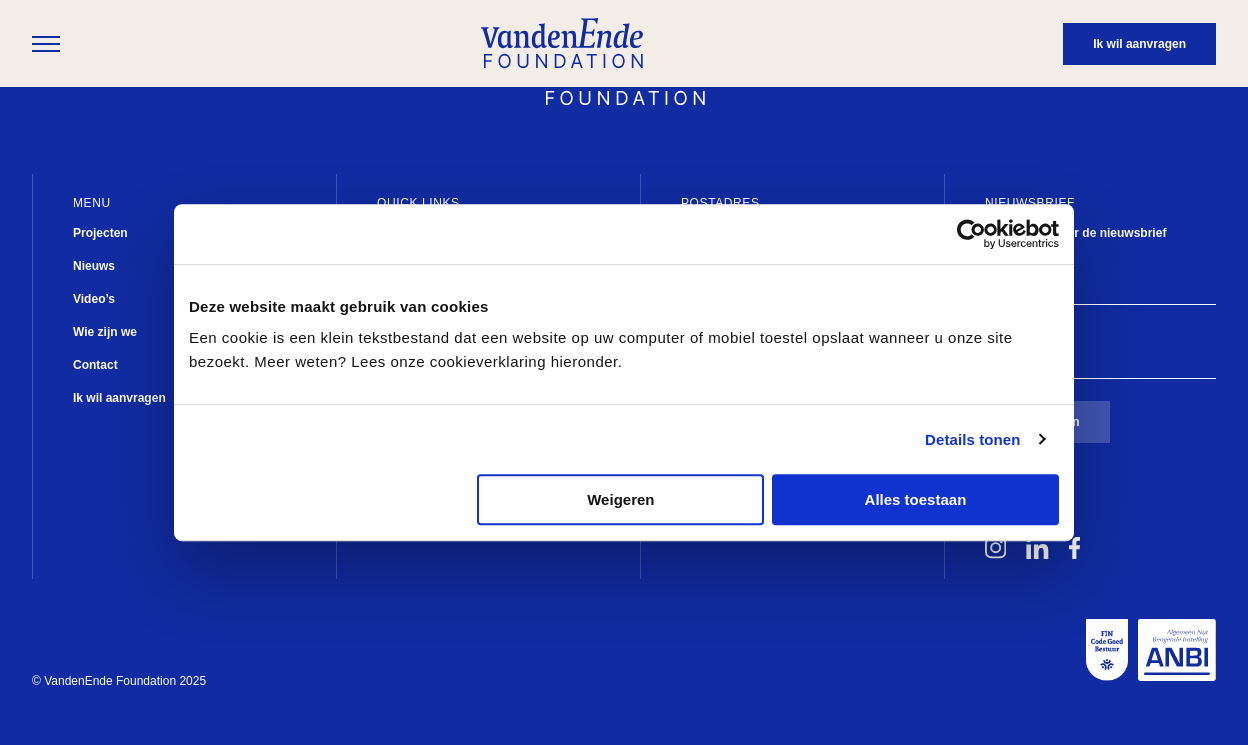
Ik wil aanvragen (119, 398)
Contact (95, 365)
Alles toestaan (916, 499)
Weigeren (620, 499)
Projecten (100, 233)
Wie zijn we (105, 332)
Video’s (94, 299)
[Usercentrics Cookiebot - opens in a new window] (971, 234)
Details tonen (972, 439)
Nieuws (94, 266)
